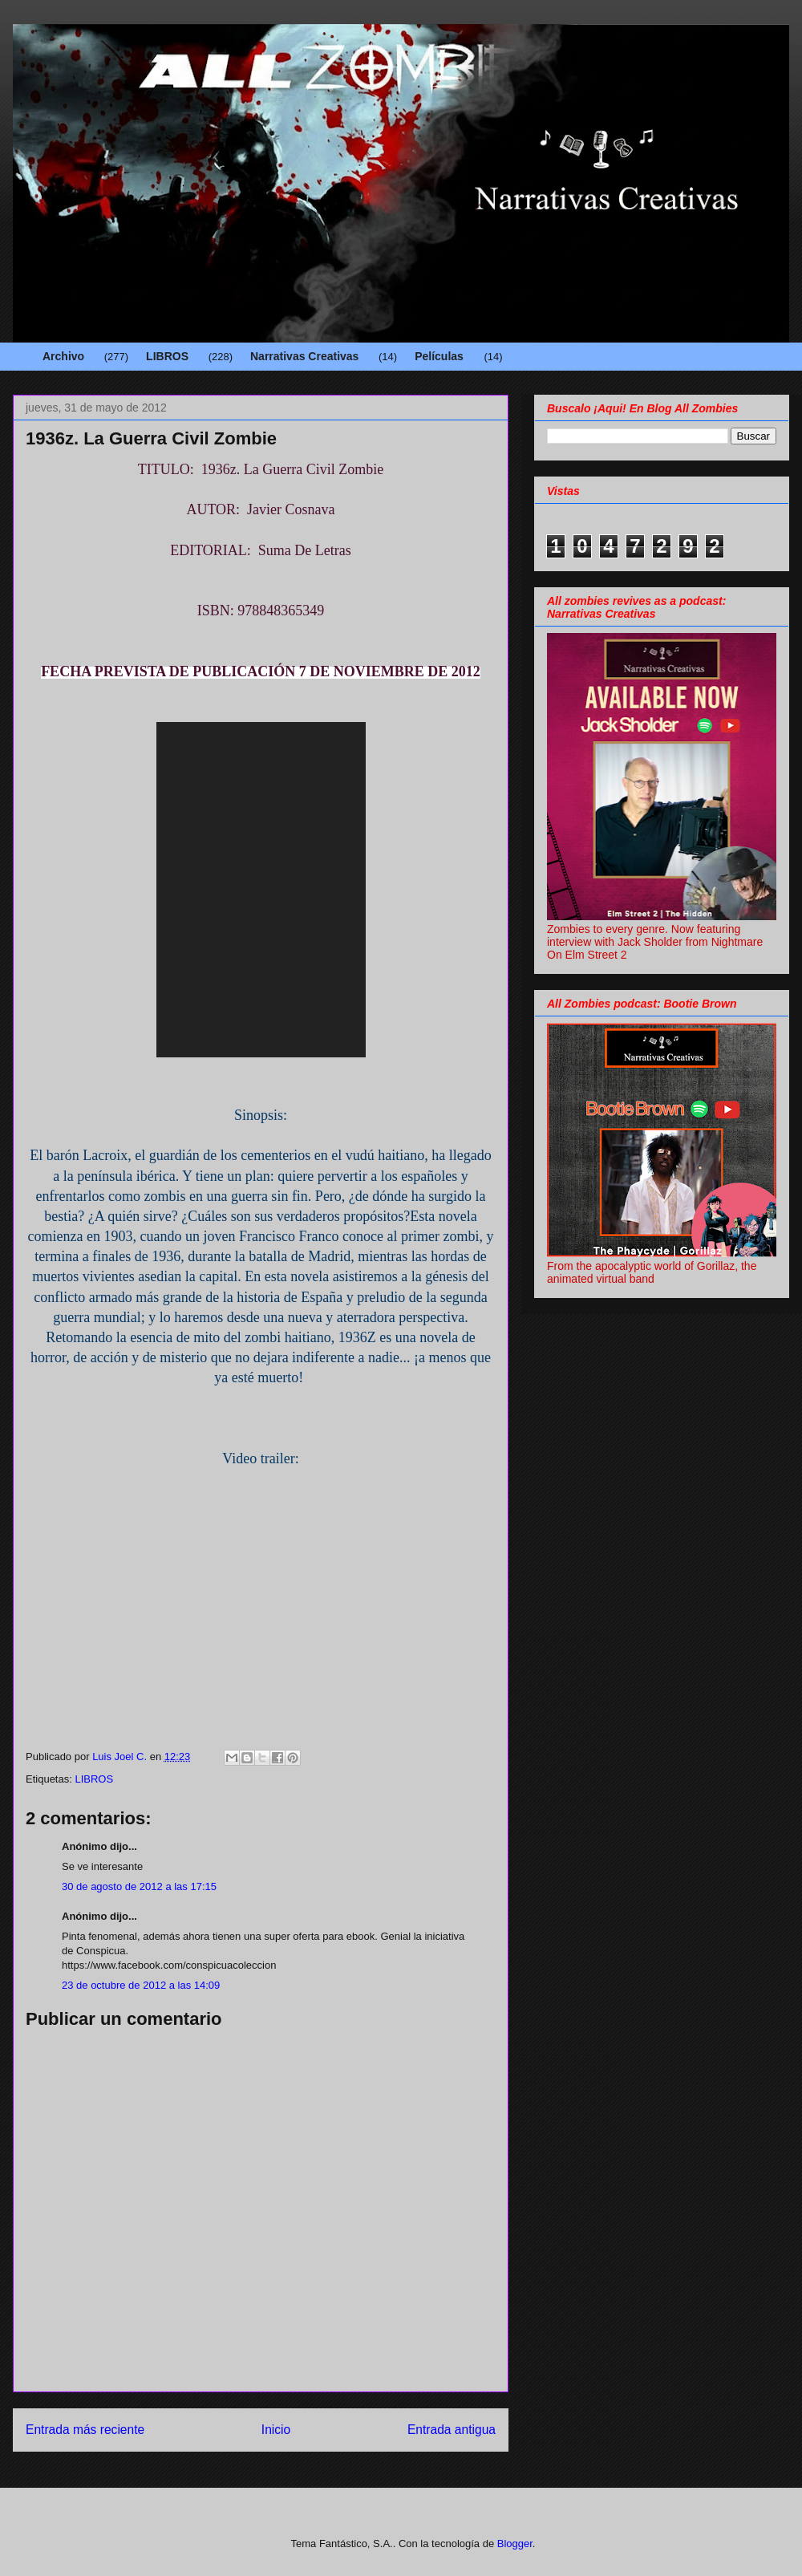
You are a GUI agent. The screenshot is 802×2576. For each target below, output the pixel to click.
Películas (439, 356)
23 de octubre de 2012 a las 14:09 (141, 1985)
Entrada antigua (451, 2429)
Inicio (275, 2429)
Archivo (63, 356)
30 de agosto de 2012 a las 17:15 (139, 1886)
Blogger (515, 2543)
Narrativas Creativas (304, 356)
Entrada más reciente (85, 2429)
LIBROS (167, 356)
